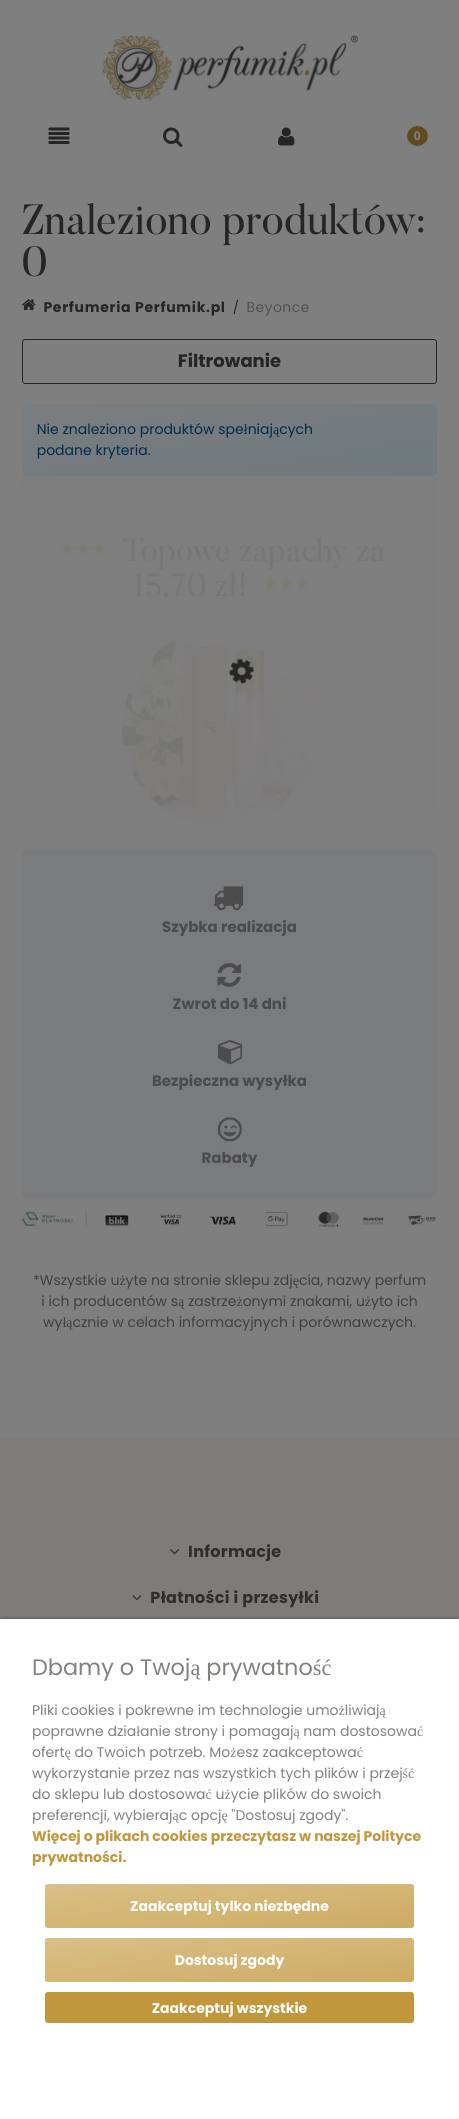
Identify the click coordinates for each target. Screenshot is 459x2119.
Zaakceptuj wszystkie (229, 2008)
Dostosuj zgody (230, 1960)
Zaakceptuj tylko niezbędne (229, 1906)
